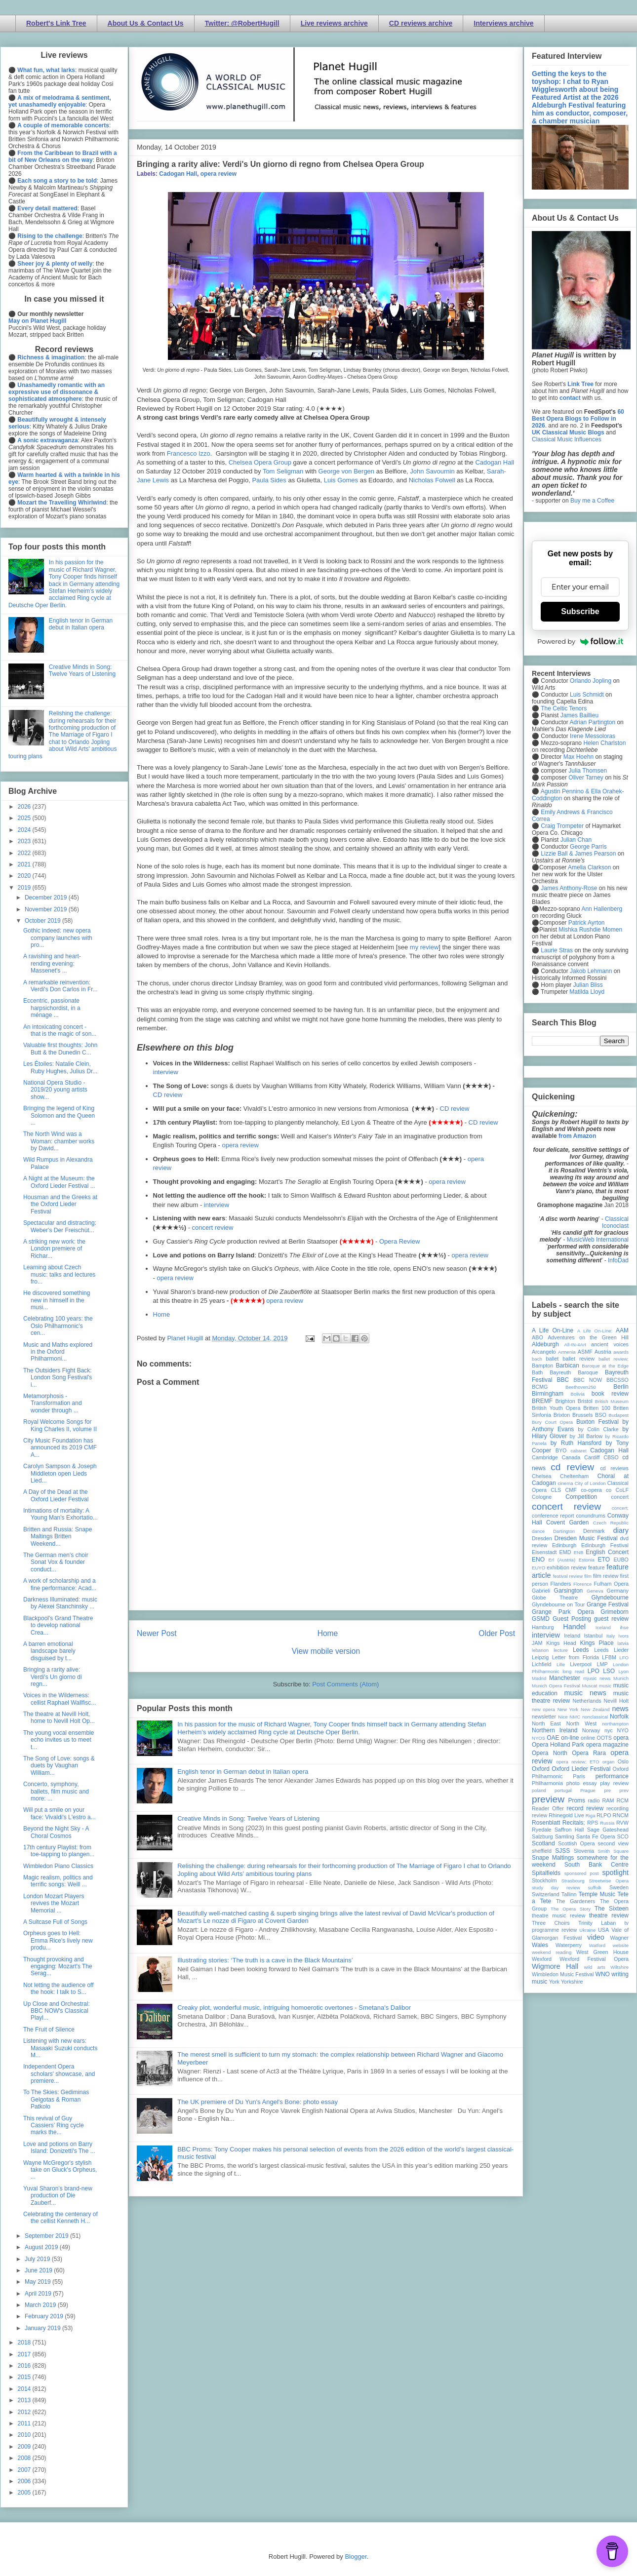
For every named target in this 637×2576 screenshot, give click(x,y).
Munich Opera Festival (556, 1685)
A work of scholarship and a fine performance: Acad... (59, 1584)
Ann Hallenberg (601, 908)
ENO (538, 1559)
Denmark (594, 1531)
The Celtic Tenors (564, 708)
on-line (570, 1737)
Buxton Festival (597, 1421)
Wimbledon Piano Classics (58, 1866)
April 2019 (39, 2293)
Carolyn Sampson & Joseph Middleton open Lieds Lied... (60, 1473)
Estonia (587, 1559)
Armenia (567, 1352)
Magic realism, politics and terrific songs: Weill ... (58, 1881)
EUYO (538, 1567)
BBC (563, 1379)
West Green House (602, 1952)
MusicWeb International (598, 1239)
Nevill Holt (616, 1701)
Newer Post (157, 1633)
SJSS (562, 1850)
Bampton (542, 1365)
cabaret (579, 1450)
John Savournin (432, 471)
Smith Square (613, 1851)
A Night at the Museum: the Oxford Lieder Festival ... (59, 1182)
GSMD (541, 1618)
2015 (25, 2377)
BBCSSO (617, 1380)
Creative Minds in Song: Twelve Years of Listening (248, 1818)
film (588, 1576)
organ (608, 1761)
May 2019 (38, 2281)
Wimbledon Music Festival (563, 1974)
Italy (610, 1636)
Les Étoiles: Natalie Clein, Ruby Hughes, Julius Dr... (60, 1067)
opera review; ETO (577, 1761)
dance (538, 1531)
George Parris (588, 846)
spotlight (615, 1872)
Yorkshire (572, 1982)
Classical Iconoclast (615, 1222)
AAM (622, 1330)
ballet (552, 1359)
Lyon (624, 1671)
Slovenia (584, 1851)
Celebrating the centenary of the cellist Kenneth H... (60, 2218)
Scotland (543, 1843)
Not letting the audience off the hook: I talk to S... (58, 1988)
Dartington (564, 1531)
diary (621, 1530)
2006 (25, 2481)
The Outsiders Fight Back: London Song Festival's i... (57, 1377)
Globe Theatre (555, 1597)
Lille (561, 1664)
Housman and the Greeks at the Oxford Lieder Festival (60, 1204)
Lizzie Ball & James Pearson (578, 853)
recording (617, 1808)
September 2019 (47, 2235)
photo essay (581, 1783)
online (588, 1738)
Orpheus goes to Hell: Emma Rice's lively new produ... (58, 1940)
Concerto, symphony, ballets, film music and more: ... (56, 1791)
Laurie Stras (556, 950)
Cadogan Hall (178, 173)
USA (603, 1930)
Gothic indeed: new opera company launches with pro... (57, 937)
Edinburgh (564, 1545)
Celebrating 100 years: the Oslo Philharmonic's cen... (58, 1325)
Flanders (561, 1584)
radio (593, 1800)
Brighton (565, 1401)
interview (165, 1072)
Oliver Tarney (585, 777)
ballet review (578, 1359)
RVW (622, 1823)
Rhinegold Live (566, 1815)
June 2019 (39, 2270)
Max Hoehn (578, 756)
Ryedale (542, 1830)
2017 (25, 2354)
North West (581, 1723)
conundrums (590, 1516)
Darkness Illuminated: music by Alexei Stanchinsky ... (60, 1603)
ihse (624, 1627)
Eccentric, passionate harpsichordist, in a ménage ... (51, 1007)
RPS (592, 1823)
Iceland (603, 1627)
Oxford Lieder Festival (581, 1768)
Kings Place (597, 1642)
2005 (25, 2492)
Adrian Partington (592, 722)
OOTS (604, 1738)
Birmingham (547, 1393)
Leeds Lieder (611, 1650)
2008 (25, 2458)
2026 (25, 806)
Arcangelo (544, 1352)
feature (596, 1567)
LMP (602, 1664)
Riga (591, 1815)
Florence (582, 1584)
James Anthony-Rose (569, 888)
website (620, 1945)
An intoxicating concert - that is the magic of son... (59, 1030)
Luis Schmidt (587, 694)
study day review (556, 1887)
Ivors (623, 1636)
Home (161, 1314)
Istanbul (593, 1636)
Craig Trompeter (562, 825)
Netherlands (586, 1701)
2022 (25, 853)
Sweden (619, 1887)
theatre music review (558, 1915)
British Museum (612, 1401)
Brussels (582, 1415)
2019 (25, 887)
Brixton (562, 1415)
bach (537, 1359)
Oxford (541, 1768)
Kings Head (561, 1643)
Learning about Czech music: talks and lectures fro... (59, 1274)
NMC (574, 1716)
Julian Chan (576, 839)
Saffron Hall (569, 1830)
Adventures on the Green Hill (588, 1337)
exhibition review (566, 1567)
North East (546, 1723)
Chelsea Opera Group (260, 462)
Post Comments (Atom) (345, 1684)
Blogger (355, 2556)
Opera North (549, 1753)
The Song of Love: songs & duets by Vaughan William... (59, 1765)
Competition (581, 1496)
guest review (611, 1618)
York (554, 1982)
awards (621, 1352)
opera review (218, 173)
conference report (553, 1516)
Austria (603, 1352)
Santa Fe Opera (595, 1836)
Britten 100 (596, 1408)
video (595, 1937)
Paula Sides (269, 480)
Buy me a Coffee (592, 500)
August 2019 (42, 2247)
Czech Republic (611, 1522)
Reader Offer (548, 1808)
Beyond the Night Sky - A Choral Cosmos (56, 1832)
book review (610, 1393)
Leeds (581, 1649)
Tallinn (569, 1894)
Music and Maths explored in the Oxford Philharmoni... (57, 1352)
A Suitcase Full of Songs (55, 1921)
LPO (593, 1671)
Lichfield (542, 1664)
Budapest (618, 1415)
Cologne (542, 1497)
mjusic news (596, 1678)
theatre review (609, 1915)
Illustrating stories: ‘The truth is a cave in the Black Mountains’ (265, 1960)
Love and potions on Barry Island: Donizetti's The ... (59, 2147)
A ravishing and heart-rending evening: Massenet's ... (52, 963)
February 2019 (45, 2316)
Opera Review (399, 1241)
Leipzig (540, 1657)
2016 (25, 2365)
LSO (609, 1671)
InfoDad (618, 1260)
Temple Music (597, 1894)
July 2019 (38, 2259)
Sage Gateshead (608, 1830)
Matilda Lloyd (586, 991)
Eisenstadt (544, 1552)
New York (568, 1709)
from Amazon (577, 1135)
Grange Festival (608, 1604)
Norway (591, 1730)
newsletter (544, 1716)
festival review (568, 1576)
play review (614, 1783)
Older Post (496, 1633)
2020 (25, 875)
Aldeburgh (545, 1344)
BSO (600, 1415)
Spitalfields (546, 1873)
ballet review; (613, 1359)
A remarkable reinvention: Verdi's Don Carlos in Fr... (60, 986)
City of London (590, 1483)
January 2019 (43, 2328)
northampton (615, 1723)
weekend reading (551, 1952)
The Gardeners (575, 1901)
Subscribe (580, 611)
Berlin (621, 1386)
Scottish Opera (576, 1843)
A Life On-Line (552, 1330)
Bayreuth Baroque (574, 1372)
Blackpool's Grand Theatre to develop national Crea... (58, 1625)
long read (573, 1671)
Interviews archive (503, 23)
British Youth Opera (556, 1408)
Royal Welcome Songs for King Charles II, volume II (60, 1425)
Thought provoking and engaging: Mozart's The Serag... (57, 1966)
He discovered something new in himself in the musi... (56, 1300)
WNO (603, 1974)
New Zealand (595, 1709)
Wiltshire (619, 1967)
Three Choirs (551, 1923)
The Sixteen (612, 1908)
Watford (597, 1945)
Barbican (567, 1365)
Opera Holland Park (558, 1744)
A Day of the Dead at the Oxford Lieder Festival (55, 1495)
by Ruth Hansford (576, 1443)
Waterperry (569, 1945)
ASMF (585, 1352)
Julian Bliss (588, 984)
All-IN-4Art (575, 1344)
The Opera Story (571, 1909)
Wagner (619, 1938)
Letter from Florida (575, 1657)
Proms (576, 1800)
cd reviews (614, 1468)
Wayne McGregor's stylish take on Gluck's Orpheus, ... (60, 2170)
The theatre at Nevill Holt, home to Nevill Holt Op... (59, 1717)
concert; (620, 1508)
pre (607, 1790)
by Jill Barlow (586, 1436)
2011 (25, 2423)
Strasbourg (573, 1880)
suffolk (595, 1887)
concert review (213, 1227)
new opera (543, 1709)
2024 (25, 829)
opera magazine (607, 1744)
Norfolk (619, 1716)
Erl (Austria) (561, 1559)
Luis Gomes (341, 480)
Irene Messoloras (592, 736)
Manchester (564, 1678)
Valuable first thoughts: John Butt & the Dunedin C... (60, 1048)
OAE (553, 1737)
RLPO (604, 1815)
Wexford (542, 1959)
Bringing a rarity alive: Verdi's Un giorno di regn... (52, 1676)
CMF (571, 1490)
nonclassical (595, 1716)
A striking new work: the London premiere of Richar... (54, 1248)
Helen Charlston (604, 743)
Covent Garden (567, 1522)
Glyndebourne (610, 1597)
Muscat (589, 1685)
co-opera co (596, 1490)
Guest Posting (572, 1618)
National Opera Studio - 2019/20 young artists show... (55, 1089)
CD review (168, 1094)
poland (539, 1790)
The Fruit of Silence (49, 2029)
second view (613, 1843)
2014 (25, 2388)
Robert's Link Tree (56, 23)
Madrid (539, 1678)
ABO (537, 1337)
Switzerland (545, 1894)
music (605, 1685)
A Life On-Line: (595, 1330)
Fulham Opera (611, 1584)
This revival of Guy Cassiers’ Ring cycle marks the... (53, 2125)
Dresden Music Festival (586, 1538)
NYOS (538, 1738)
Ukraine (587, 1930)
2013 (25, 2400)
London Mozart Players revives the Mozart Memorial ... (53, 1903)
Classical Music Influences (566, 439)
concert (620, 1497)
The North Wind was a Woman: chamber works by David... (58, 1141)
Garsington (568, 1590)
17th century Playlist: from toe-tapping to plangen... (58, 1851)
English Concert (607, 1552)
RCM (622, 1800)
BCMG (540, 1387)
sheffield (542, 1851)
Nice (562, 1716)
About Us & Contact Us (146, 23)
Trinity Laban (597, 1923)
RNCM (621, 1815)
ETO (604, 1559)
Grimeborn (614, 1611)
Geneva (595, 1591)
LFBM (609, 1657)
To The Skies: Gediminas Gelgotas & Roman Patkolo (56, 2099)
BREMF (542, 1401)
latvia (623, 1643)
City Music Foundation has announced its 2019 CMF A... (60, 1447)
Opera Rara (589, 1753)
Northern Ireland (555, 1730)
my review (424, 947)
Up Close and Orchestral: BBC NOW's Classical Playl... (56, 2011)
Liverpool (581, 1664)
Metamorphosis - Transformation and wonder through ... (52, 1403)
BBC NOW (588, 1380)
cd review (572, 1467)
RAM (608, 1800)
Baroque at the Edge (605, 1365)
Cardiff (592, 1457)
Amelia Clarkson (589, 867)
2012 (25, 2412)
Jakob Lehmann (591, 971)
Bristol (585, 1401)
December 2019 (47, 897)
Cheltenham (574, 1476)
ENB (579, 1552)
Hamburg (543, 1627)
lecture (561, 1650)
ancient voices (610, 1344)
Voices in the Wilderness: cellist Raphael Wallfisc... (59, 1699)
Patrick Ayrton (586, 922)
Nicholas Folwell (432, 480)
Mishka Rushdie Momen (590, 929)
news (620, 1709)
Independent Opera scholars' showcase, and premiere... (59, 2073)
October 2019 (43, 920)
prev (624, 1790)
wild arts (594, 1967)
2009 (25, 2446)
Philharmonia (547, 1783)
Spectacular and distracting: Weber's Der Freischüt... (59, 1226)
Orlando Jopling (590, 680)
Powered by (580, 641)
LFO (624, 1657)
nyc (608, 1730)
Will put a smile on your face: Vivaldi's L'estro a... (59, 1813)
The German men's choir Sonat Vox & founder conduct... (55, 1562)
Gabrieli (541, 1591)
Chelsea (542, 1476)
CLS (556, 1490)
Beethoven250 (580, 1387)
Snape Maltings (553, 1857)
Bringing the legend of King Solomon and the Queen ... (59, 1115)
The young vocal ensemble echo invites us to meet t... (58, 1740)
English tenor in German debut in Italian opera (242, 1771)
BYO (561, 1450)
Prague (588, 1790)
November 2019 (47, 909)
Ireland (572, 1636)
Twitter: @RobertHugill (242, 23)
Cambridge (545, 1457)
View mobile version (326, 1651)
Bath (537, 1372)
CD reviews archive (420, 23)
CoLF (622, 1490)
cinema (565, 1483)
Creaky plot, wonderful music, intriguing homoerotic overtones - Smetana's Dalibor (294, 2007)
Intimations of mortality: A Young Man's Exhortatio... (60, 1514)
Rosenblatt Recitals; (558, 1822)
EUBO (621, 1559)
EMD (565, 1552)
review (539, 1815)
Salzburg (542, 1836)
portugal (563, 1790)
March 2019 (41, 2305)
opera (621, 1737)
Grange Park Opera (563, 1611)
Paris (579, 1776)
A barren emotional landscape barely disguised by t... (49, 1651)
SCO (623, 1836)
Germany (618, 1591)
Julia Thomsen (587, 770)
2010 (25, 2434)
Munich (621, 1678)
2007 (25, 2469)
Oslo (623, 1761)
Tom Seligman (283, 471)
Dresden (542, 1538)
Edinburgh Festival (605, 1545)
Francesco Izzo (188, 453)
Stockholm (544, 1880)
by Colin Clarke (598, 1429)
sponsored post (581, 1873)
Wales (540, 1945)
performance (612, 1776)
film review (605, 1576)
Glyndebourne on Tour (558, 1604)
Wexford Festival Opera (594, 1959)
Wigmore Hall (555, 1966)
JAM (537, 1643)
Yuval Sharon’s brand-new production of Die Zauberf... (57, 2195)
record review (584, 1808)
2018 (25, 2342)
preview (548, 1799)
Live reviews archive (334, 23)
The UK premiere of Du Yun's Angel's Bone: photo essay (257, 2102)
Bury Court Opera (552, 1422)
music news (585, 1693)
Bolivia (578, 1394)
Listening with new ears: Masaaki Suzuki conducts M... (60, 2048)
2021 (25, 864)
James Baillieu (579, 715)
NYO (623, 1730)
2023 (25, 841)
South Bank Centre (596, 1864)
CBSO (611, 1457)
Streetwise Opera (609, 1880)
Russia (607, 1823)
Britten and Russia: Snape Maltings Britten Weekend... (57, 1536)
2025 (25, 818)
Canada (570, 1457)
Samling (564, 1836)
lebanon (540, 1650)
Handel (574, 1627)
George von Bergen (346, 471)
